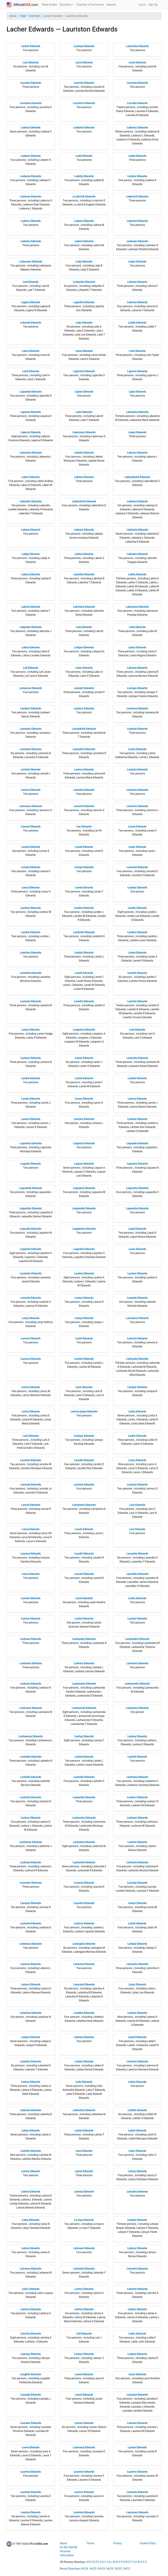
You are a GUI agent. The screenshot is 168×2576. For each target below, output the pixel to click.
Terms (90, 2543)
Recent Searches (70, 2568)
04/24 (101, 2568)
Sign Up (153, 4)
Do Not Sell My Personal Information (68, 2551)
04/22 (118, 2568)
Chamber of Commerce (90, 4)
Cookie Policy (148, 2543)
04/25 (92, 2568)
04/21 (126, 2568)
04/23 (110, 2568)
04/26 (84, 2568)
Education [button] (66, 4)
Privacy (117, 2543)
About (63, 2543)
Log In (142, 4)
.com (22, 4)
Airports (111, 4)
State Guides (49, 4)
